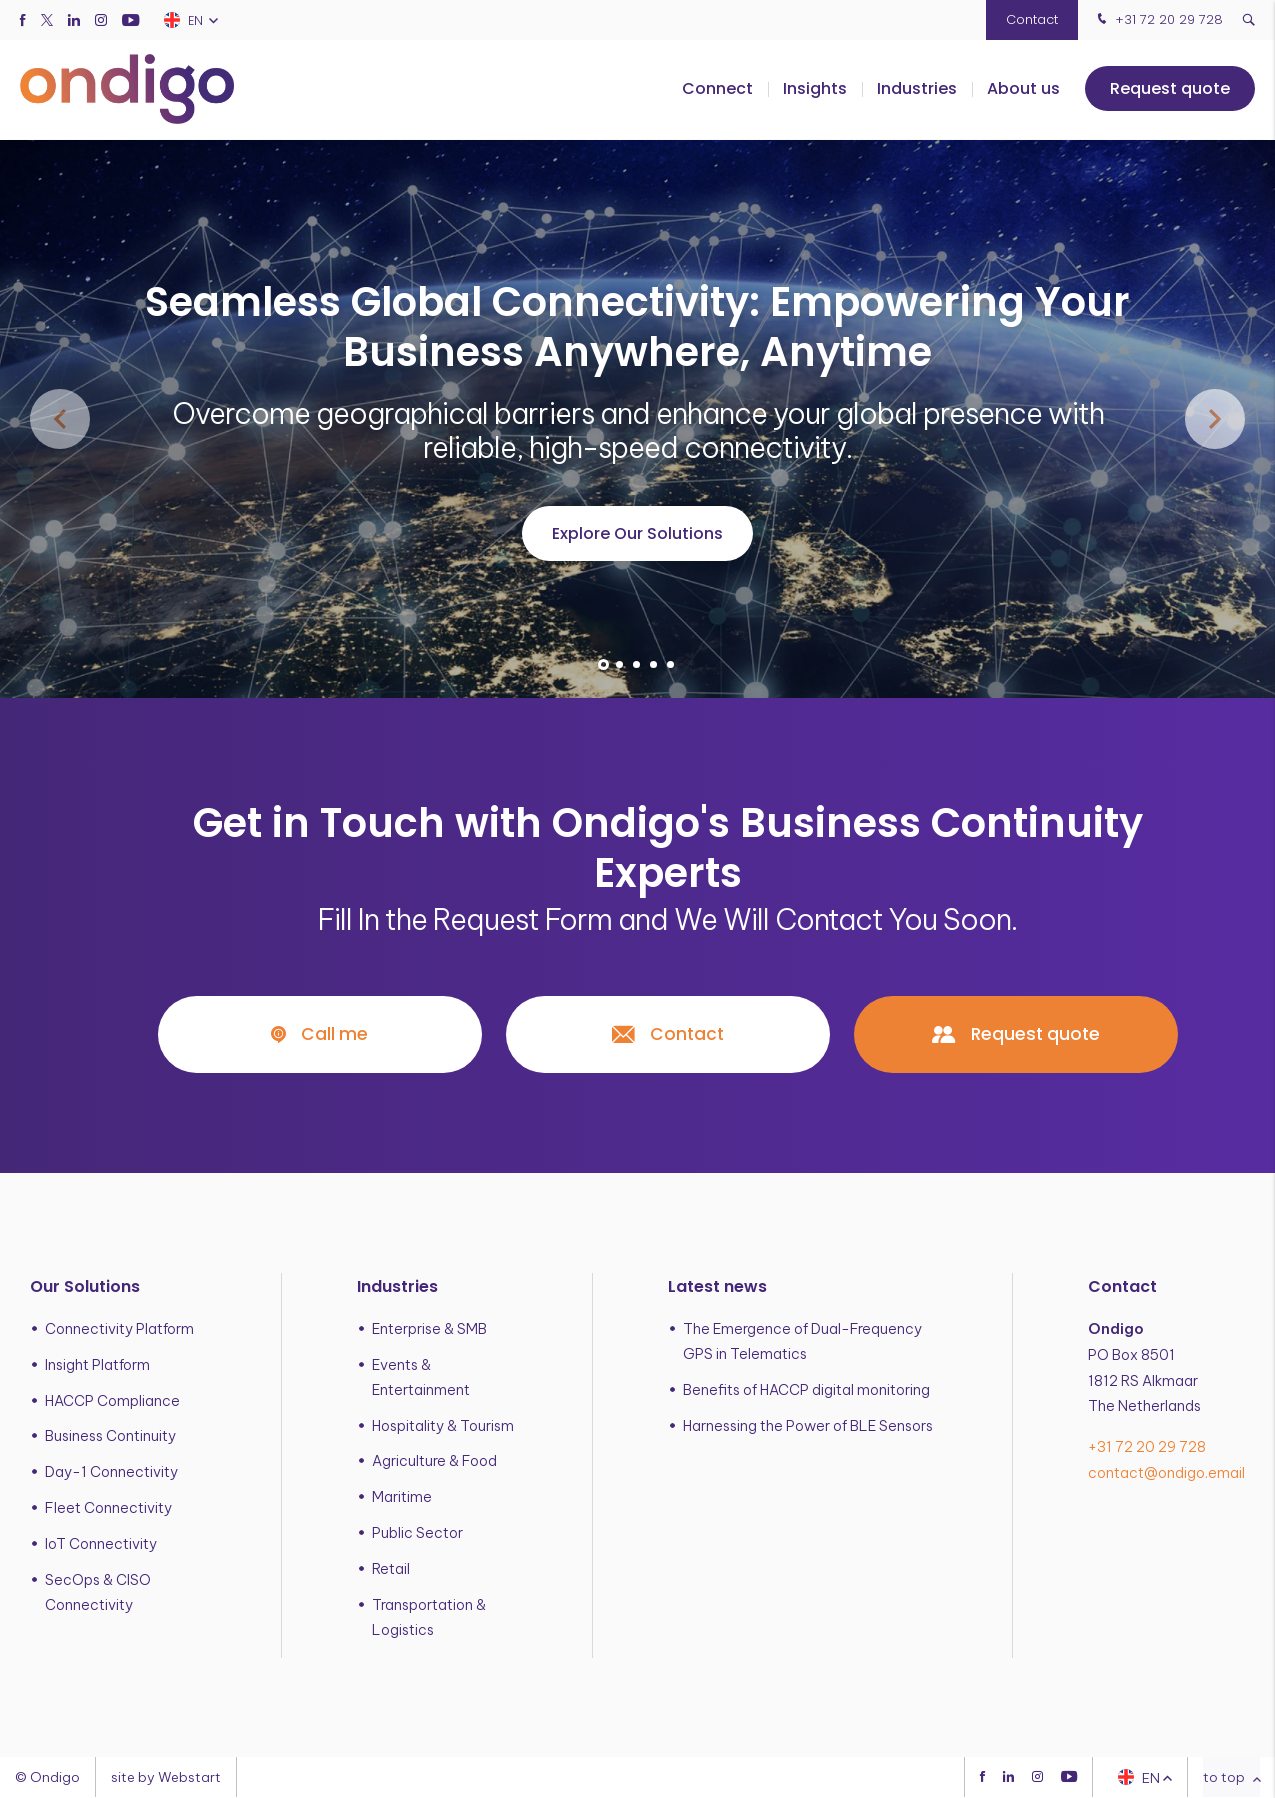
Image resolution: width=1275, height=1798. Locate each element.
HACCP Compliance (112, 1401)
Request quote (1170, 89)
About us (1023, 89)
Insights (815, 89)
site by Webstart (166, 1778)
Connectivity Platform (119, 1329)
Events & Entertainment (421, 1377)
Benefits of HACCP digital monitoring (806, 1390)
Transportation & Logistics (429, 1617)
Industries (917, 89)
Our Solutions (85, 1286)
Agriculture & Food (434, 1462)
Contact (1032, 19)
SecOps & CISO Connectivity (98, 1592)
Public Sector (417, 1534)
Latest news (717, 1286)
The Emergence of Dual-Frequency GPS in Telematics (802, 1341)
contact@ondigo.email (1166, 1474)
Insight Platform (97, 1365)
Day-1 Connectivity (111, 1473)
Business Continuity (110, 1437)
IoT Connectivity (101, 1544)
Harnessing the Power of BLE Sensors (808, 1426)
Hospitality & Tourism (443, 1426)
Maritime (402, 1498)
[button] (603, 664)
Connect (717, 89)
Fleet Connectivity (108, 1509)
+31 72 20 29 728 (1158, 20)
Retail (391, 1569)
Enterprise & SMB (429, 1329)
